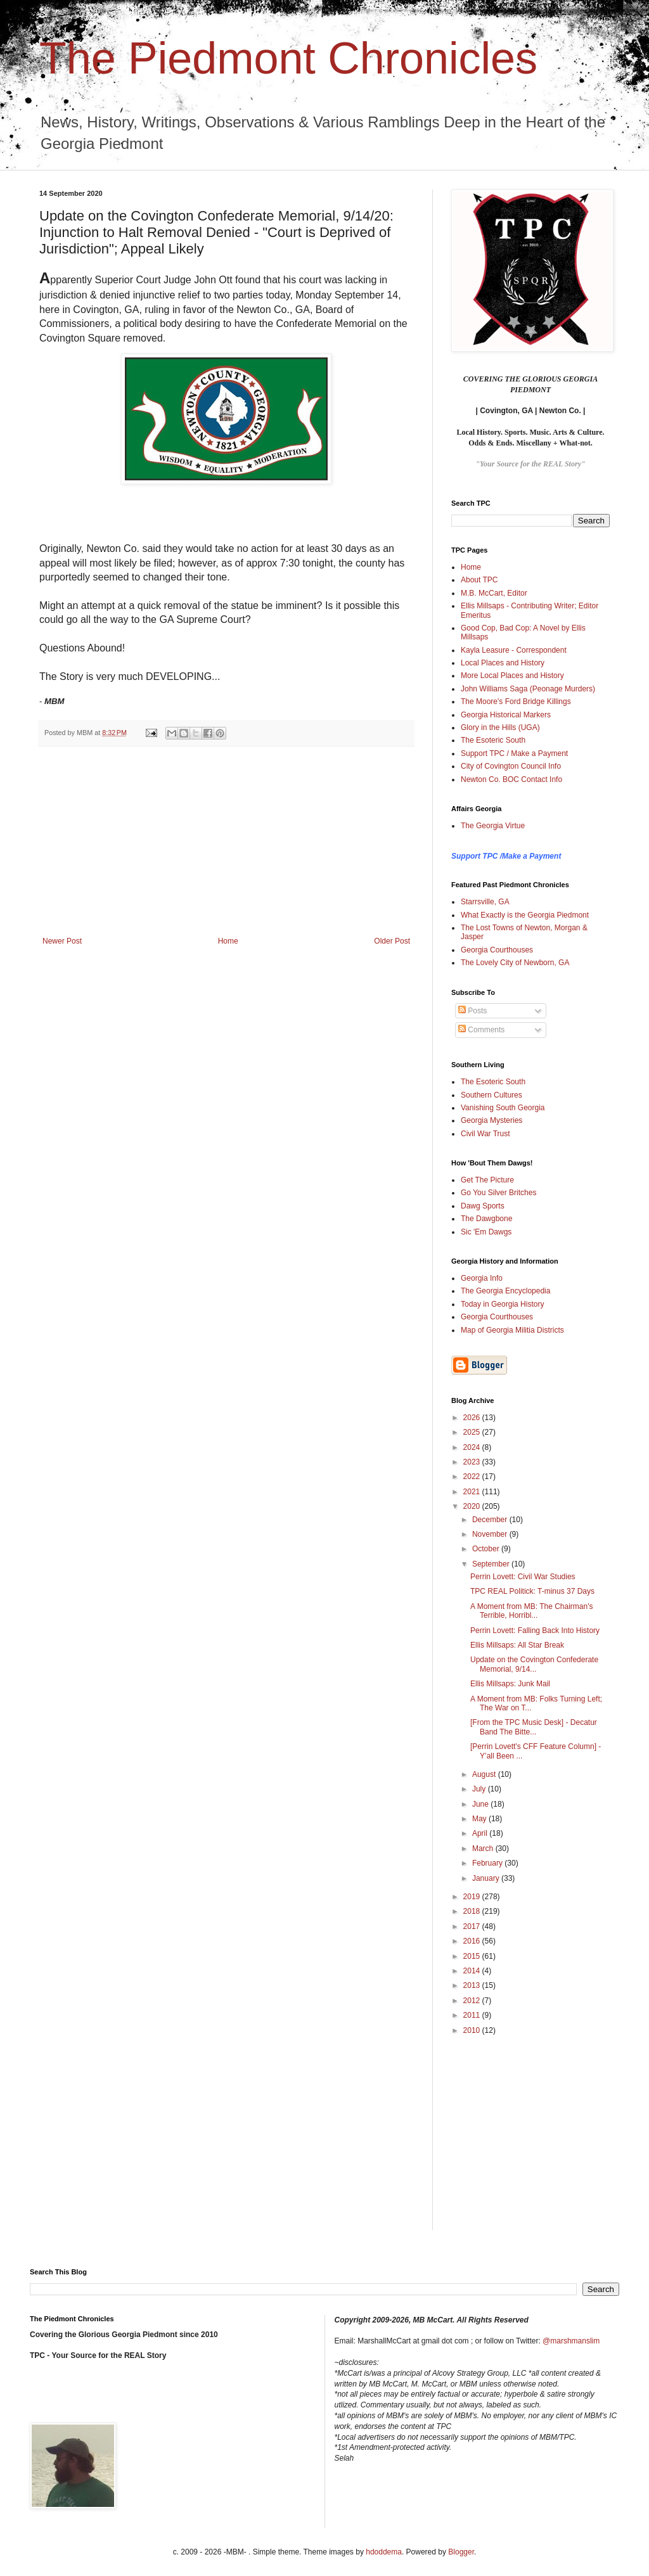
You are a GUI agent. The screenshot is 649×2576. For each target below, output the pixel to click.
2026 (472, 1417)
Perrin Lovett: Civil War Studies (522, 1576)
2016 (472, 1941)
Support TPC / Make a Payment (514, 753)
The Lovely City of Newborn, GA (515, 962)
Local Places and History (502, 662)
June (481, 1804)
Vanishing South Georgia (503, 1107)
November (491, 1534)
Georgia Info (482, 1278)
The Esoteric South (493, 740)
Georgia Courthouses (497, 949)
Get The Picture (487, 1180)
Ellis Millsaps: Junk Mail (510, 1683)
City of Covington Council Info (511, 766)
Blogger (461, 2551)
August (485, 1774)
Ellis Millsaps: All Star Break (517, 1645)
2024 (472, 1447)
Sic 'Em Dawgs (486, 1231)
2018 (472, 1911)
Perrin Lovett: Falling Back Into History (535, 1630)
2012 (472, 2000)
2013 (472, 1985)
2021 (472, 1491)
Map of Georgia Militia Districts (512, 1330)
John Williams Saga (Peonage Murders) (528, 688)
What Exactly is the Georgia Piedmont (525, 915)
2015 (472, 1956)
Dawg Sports (482, 1205)
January (486, 1878)
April (480, 1833)
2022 (472, 1476)
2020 (472, 1506)
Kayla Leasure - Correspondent (514, 650)
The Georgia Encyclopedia (505, 1290)
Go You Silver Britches (498, 1192)
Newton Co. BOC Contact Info (511, 779)
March (484, 1848)
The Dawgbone (486, 1218)
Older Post (392, 941)
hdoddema (384, 2551)
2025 (472, 1432)
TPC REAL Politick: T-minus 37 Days (532, 1591)
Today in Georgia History (502, 1304)
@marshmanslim (571, 2340)
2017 (472, 1926)
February (488, 1863)
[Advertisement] (226, 841)
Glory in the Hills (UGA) (500, 727)
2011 (472, 2015)
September (491, 1564)
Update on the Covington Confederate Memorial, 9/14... (534, 1664)
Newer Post (62, 941)
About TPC (479, 579)
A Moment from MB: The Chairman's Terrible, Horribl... (531, 1611)
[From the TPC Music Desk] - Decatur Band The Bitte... (533, 1727)
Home (228, 941)
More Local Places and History (512, 675)
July (480, 1789)
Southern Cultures (491, 1095)
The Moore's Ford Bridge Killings (516, 701)
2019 (472, 1896)
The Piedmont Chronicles (288, 58)
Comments (481, 1029)
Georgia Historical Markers (506, 714)
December (491, 1519)
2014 (472, 1970)
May (480, 1818)
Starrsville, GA (485, 901)
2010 (472, 2030)
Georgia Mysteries (491, 1120)
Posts (472, 1010)
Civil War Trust (485, 1133)
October (486, 1548)
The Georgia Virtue (493, 825)
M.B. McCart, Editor (494, 593)
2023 (472, 1462)
